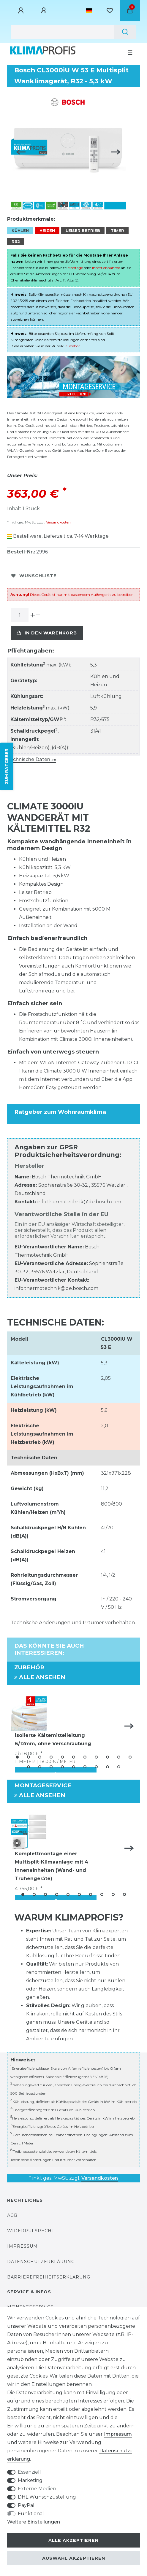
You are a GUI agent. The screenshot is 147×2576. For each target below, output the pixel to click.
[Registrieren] (45, 11)
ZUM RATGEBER (6, 766)
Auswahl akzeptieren (73, 2558)
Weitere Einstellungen (33, 2522)
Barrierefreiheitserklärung (48, 2277)
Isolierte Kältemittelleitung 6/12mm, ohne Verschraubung (53, 1739)
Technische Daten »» (31, 759)
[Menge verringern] (37, 615)
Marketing (30, 2480)
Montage (75, 267)
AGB (12, 2215)
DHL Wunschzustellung (47, 2497)
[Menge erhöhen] (32, 615)
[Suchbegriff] (62, 32)
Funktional (31, 2513)
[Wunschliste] (109, 10)
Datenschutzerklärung (41, 2261)
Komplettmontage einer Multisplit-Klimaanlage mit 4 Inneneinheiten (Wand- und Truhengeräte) (51, 1866)
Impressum (22, 2246)
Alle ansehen (39, 1677)
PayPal (26, 2505)
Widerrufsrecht (31, 2230)
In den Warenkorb (47, 633)
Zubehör (72, 346)
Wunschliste (34, 575)
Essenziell (29, 2472)
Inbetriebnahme (106, 267)
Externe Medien (37, 2488)
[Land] (89, 10)
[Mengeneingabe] (20, 615)
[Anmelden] (22, 11)
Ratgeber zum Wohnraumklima (60, 1111)
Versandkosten (58, 522)
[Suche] (125, 32)
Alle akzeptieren (73, 2540)
